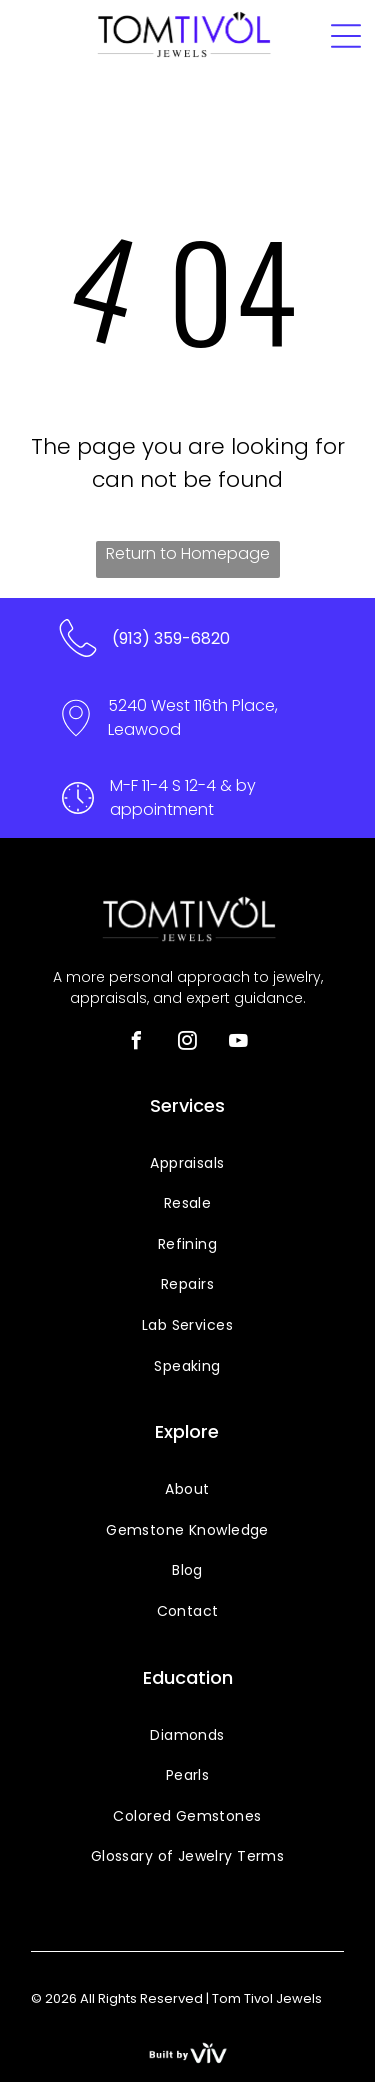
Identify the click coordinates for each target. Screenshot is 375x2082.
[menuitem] (187, 1163)
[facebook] (137, 1043)
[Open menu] (346, 36)
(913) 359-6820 (171, 638)
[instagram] (188, 1043)
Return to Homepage (188, 553)
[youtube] (239, 1043)
